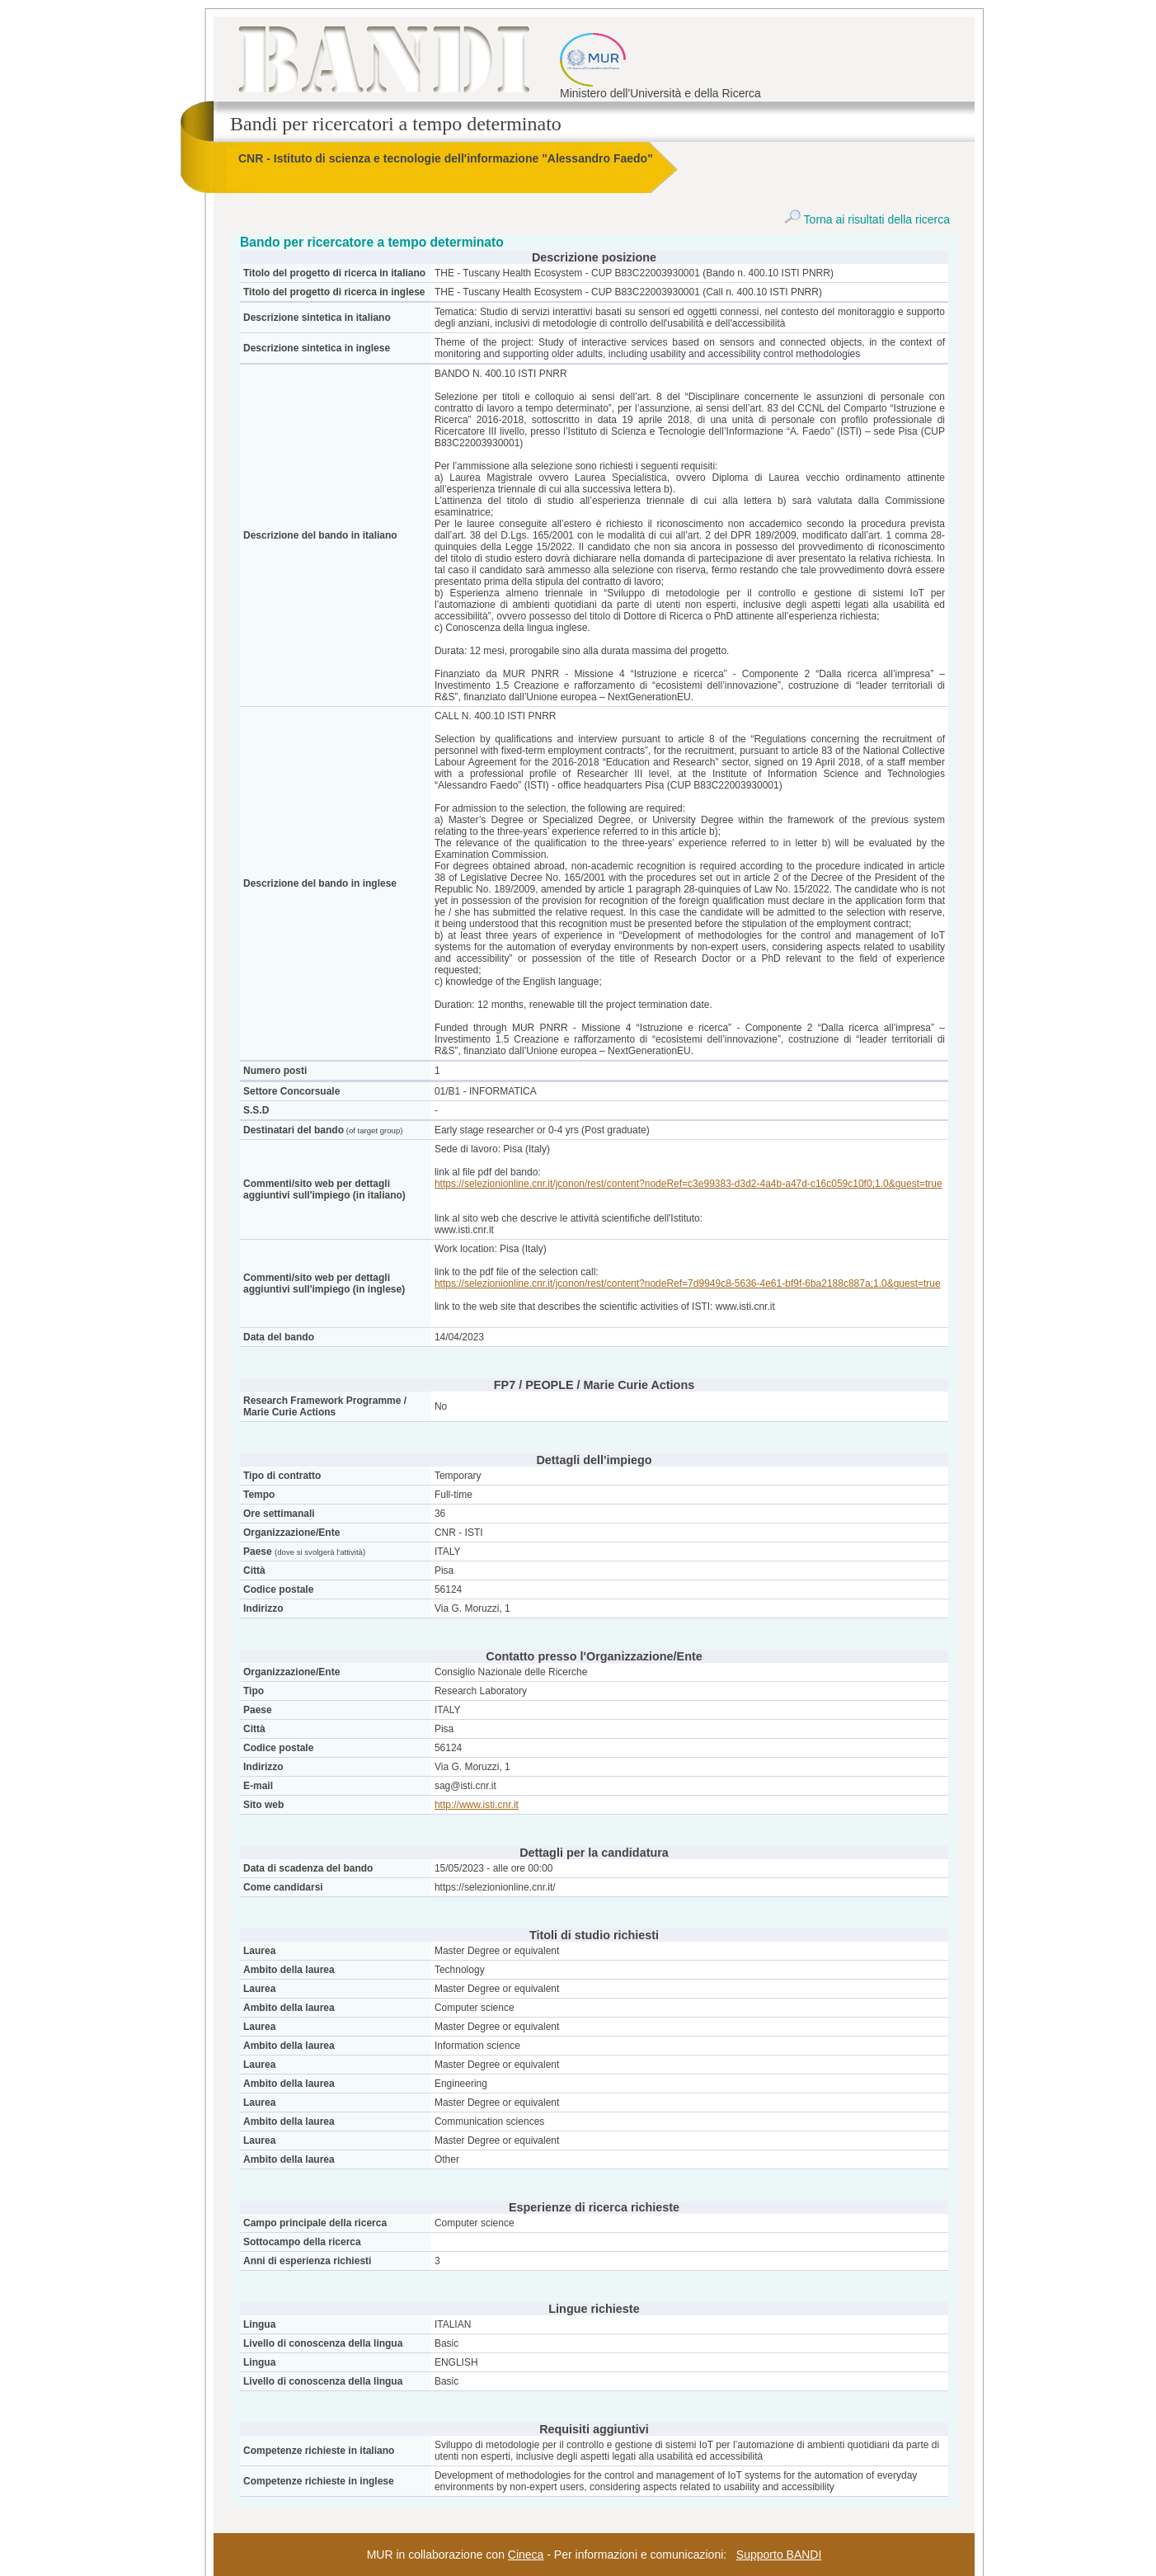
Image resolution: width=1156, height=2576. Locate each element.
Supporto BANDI (779, 2554)
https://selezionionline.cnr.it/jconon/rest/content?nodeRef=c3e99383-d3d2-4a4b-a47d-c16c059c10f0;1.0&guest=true (688, 1183)
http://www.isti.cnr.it (477, 1805)
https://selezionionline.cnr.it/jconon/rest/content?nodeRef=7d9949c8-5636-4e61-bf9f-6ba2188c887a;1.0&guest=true (688, 1283)
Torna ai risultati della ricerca (867, 219)
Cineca (526, 2554)
